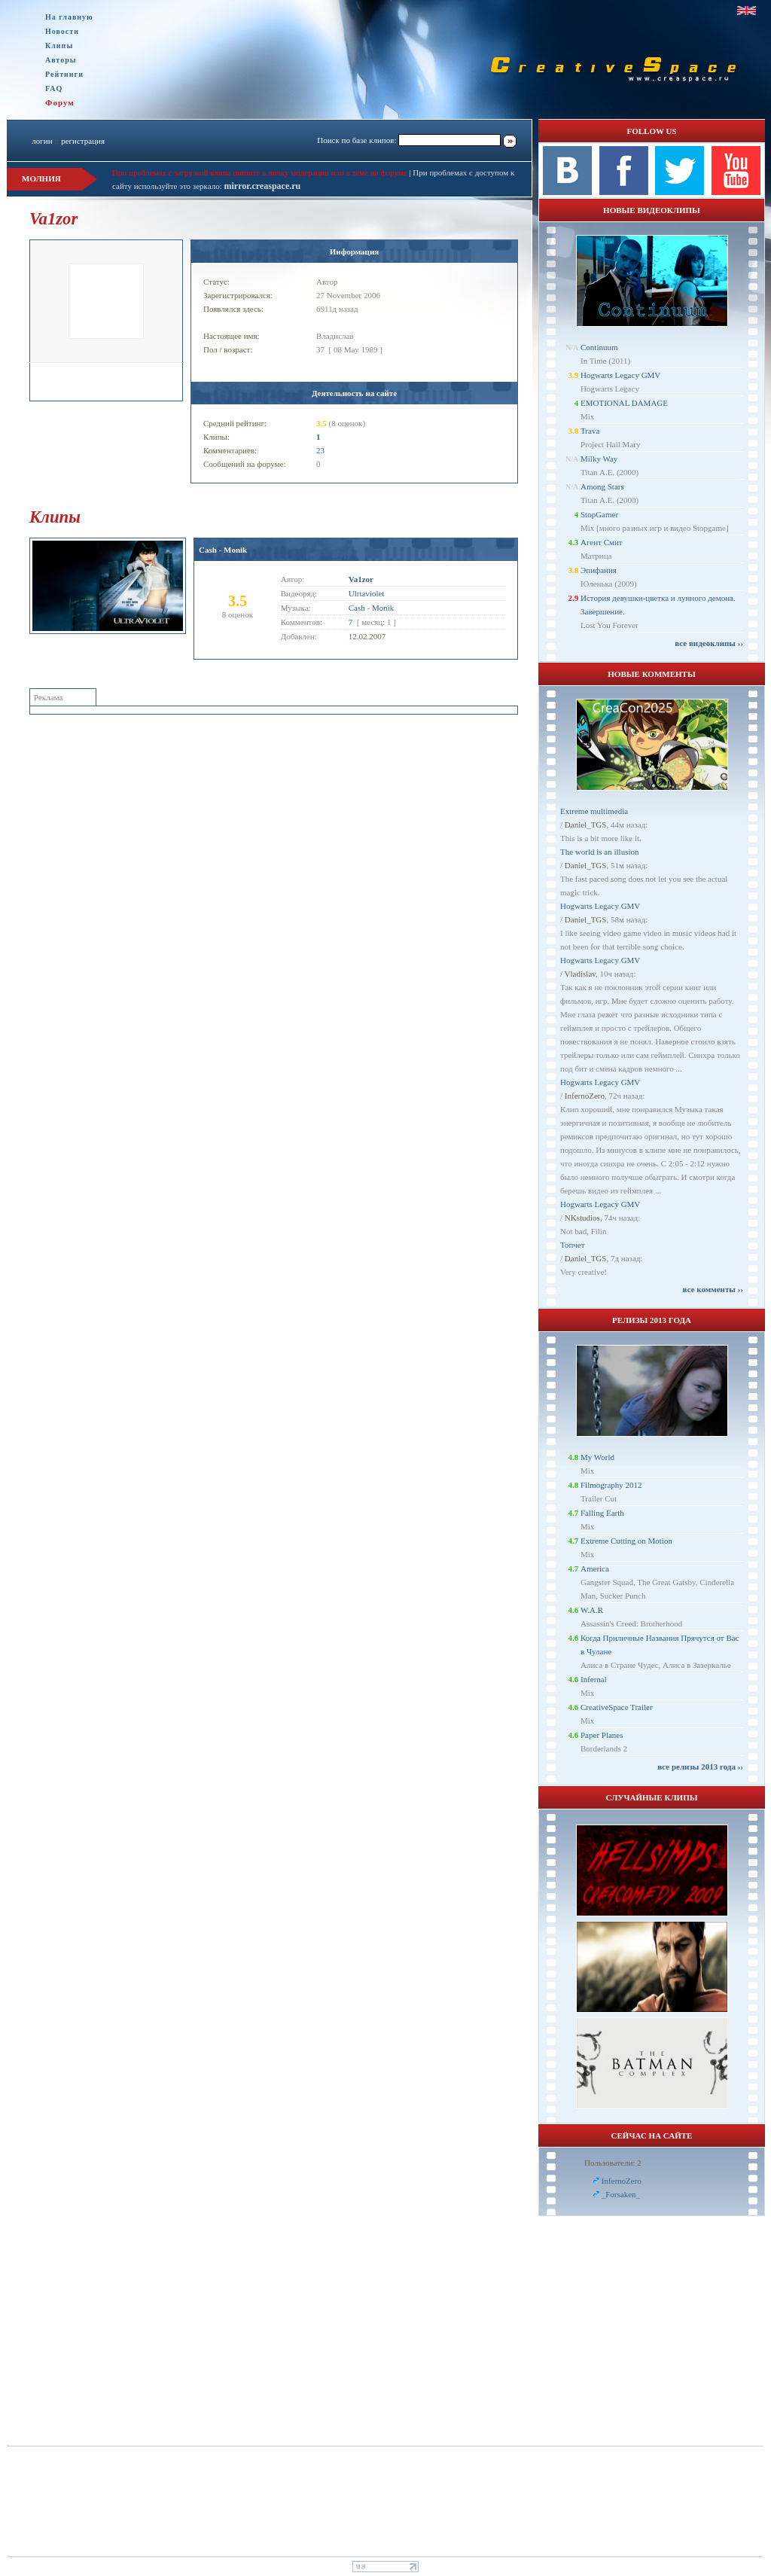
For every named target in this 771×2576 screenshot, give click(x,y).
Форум (60, 102)
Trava (590, 430)
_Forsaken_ (621, 2194)
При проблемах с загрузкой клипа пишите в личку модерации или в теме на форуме (259, 172)
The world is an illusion (599, 851)
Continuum (599, 347)
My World (597, 1457)
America (595, 1568)
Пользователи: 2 (612, 2162)
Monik (383, 607)
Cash (357, 607)
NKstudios (582, 1217)
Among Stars (602, 486)
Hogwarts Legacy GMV (620, 375)
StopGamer (599, 514)
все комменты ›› (713, 1289)
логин (42, 140)
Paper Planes (602, 1734)
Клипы (59, 45)
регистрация (83, 140)
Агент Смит (602, 542)
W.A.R (592, 1609)
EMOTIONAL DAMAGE (624, 402)
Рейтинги (64, 74)
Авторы (61, 60)
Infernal (594, 1679)
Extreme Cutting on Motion (626, 1540)
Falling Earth (602, 1512)
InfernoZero (585, 1095)
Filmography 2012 (611, 1484)
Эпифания (599, 570)
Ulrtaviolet (367, 593)
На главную (69, 17)
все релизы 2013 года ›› (700, 1766)
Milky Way (599, 458)
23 (320, 450)
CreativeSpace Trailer (617, 1707)
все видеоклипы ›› (709, 643)
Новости (62, 31)
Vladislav (580, 973)
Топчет (572, 1244)
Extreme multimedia (594, 810)
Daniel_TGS (586, 824)
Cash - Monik (223, 549)
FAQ (53, 88)
